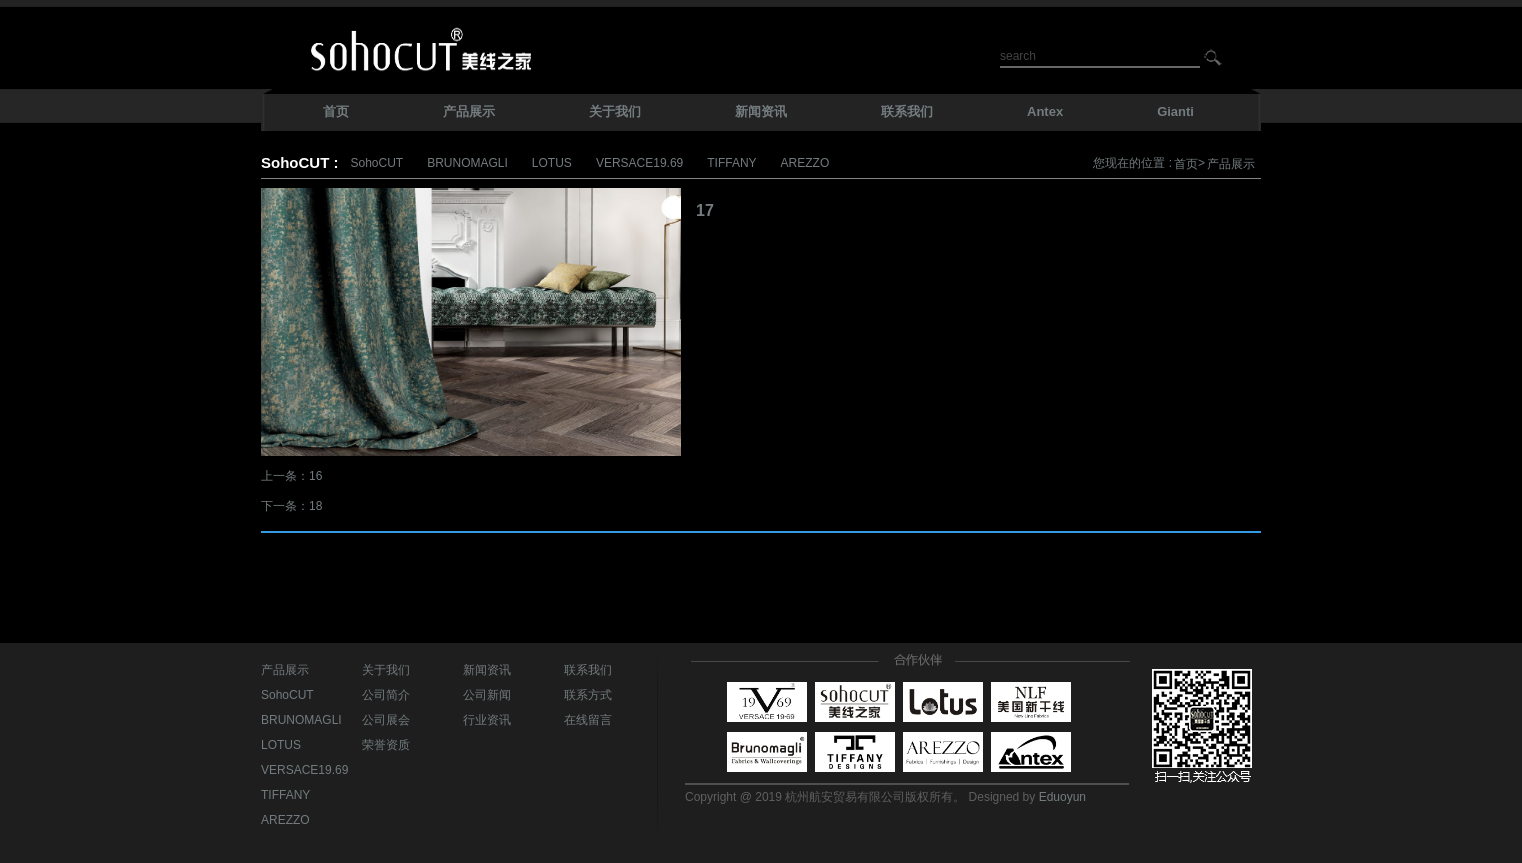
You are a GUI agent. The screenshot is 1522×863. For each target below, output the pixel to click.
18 (315, 506)
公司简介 (386, 695)
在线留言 (588, 720)
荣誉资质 (386, 745)
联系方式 (588, 695)
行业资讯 (487, 720)
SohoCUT (376, 163)
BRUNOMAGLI (467, 163)
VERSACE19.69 (639, 163)
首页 (1186, 164)
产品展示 (1231, 164)
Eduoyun (1062, 797)
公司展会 (386, 720)
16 (315, 476)
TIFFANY (731, 163)
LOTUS (552, 163)
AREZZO (805, 163)
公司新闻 (487, 695)
